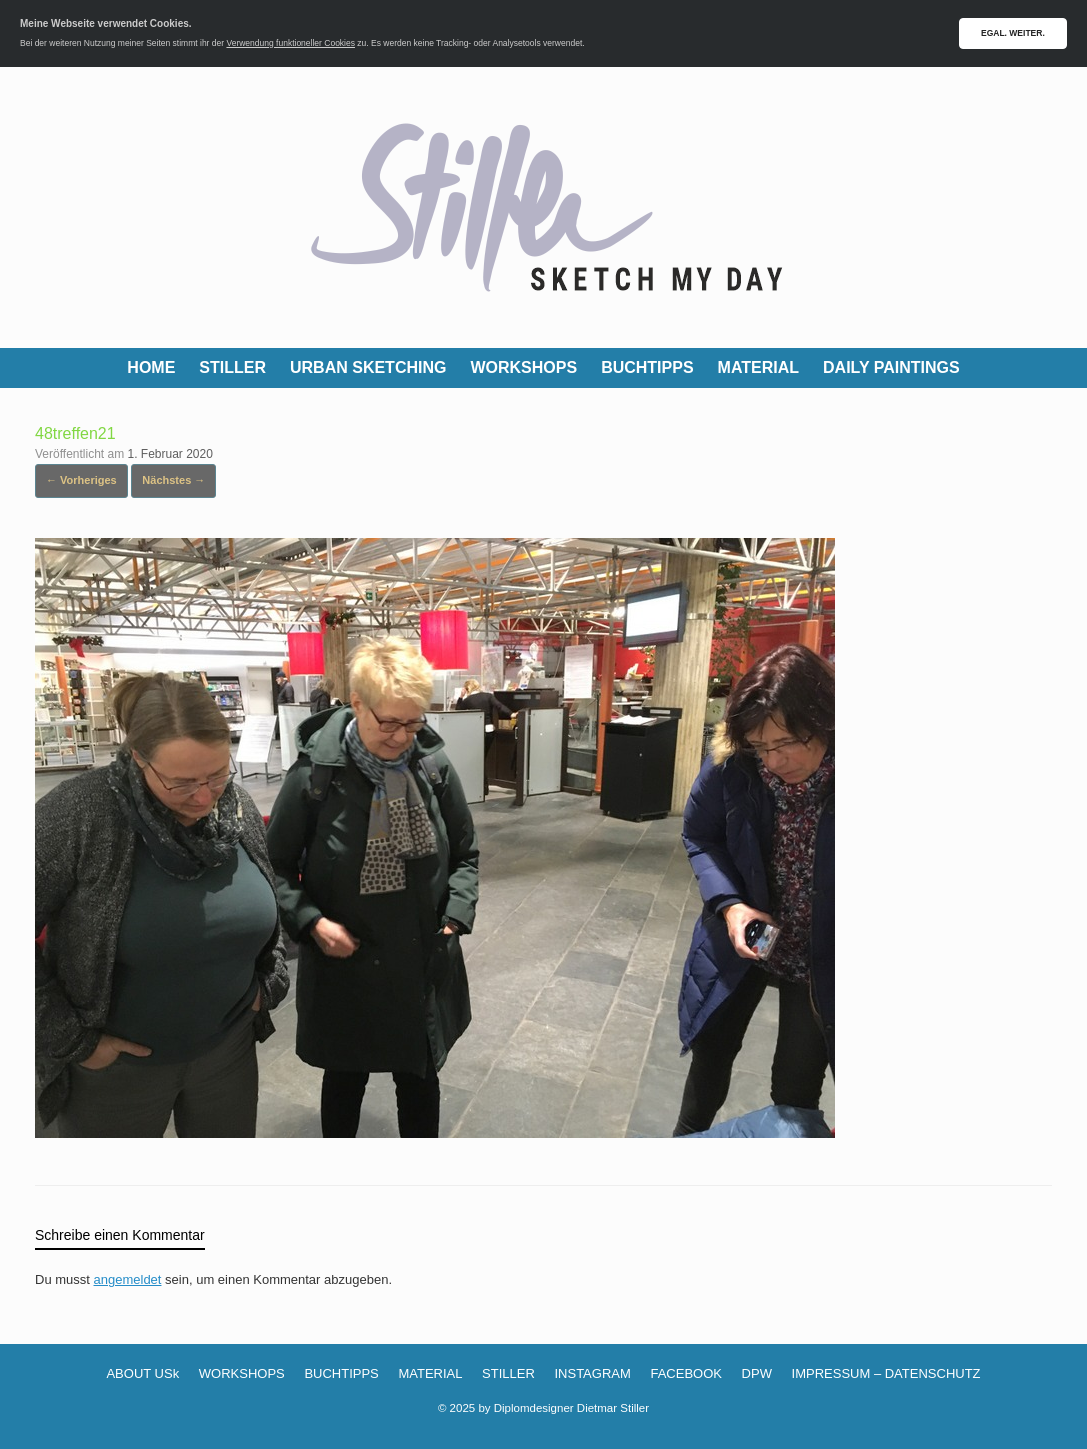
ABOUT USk (142, 1373)
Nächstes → (173, 480)
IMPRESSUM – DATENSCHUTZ (886, 1373)
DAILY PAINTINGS (891, 367)
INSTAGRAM (592, 1373)
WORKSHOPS (523, 367)
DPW (757, 1373)
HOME (151, 367)
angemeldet (128, 1279)
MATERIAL (758, 367)
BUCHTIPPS (647, 367)
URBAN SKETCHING (368, 367)
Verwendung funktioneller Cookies (290, 43)
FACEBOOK (686, 1373)
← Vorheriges (81, 480)
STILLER (232, 367)
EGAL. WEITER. (1013, 33)
